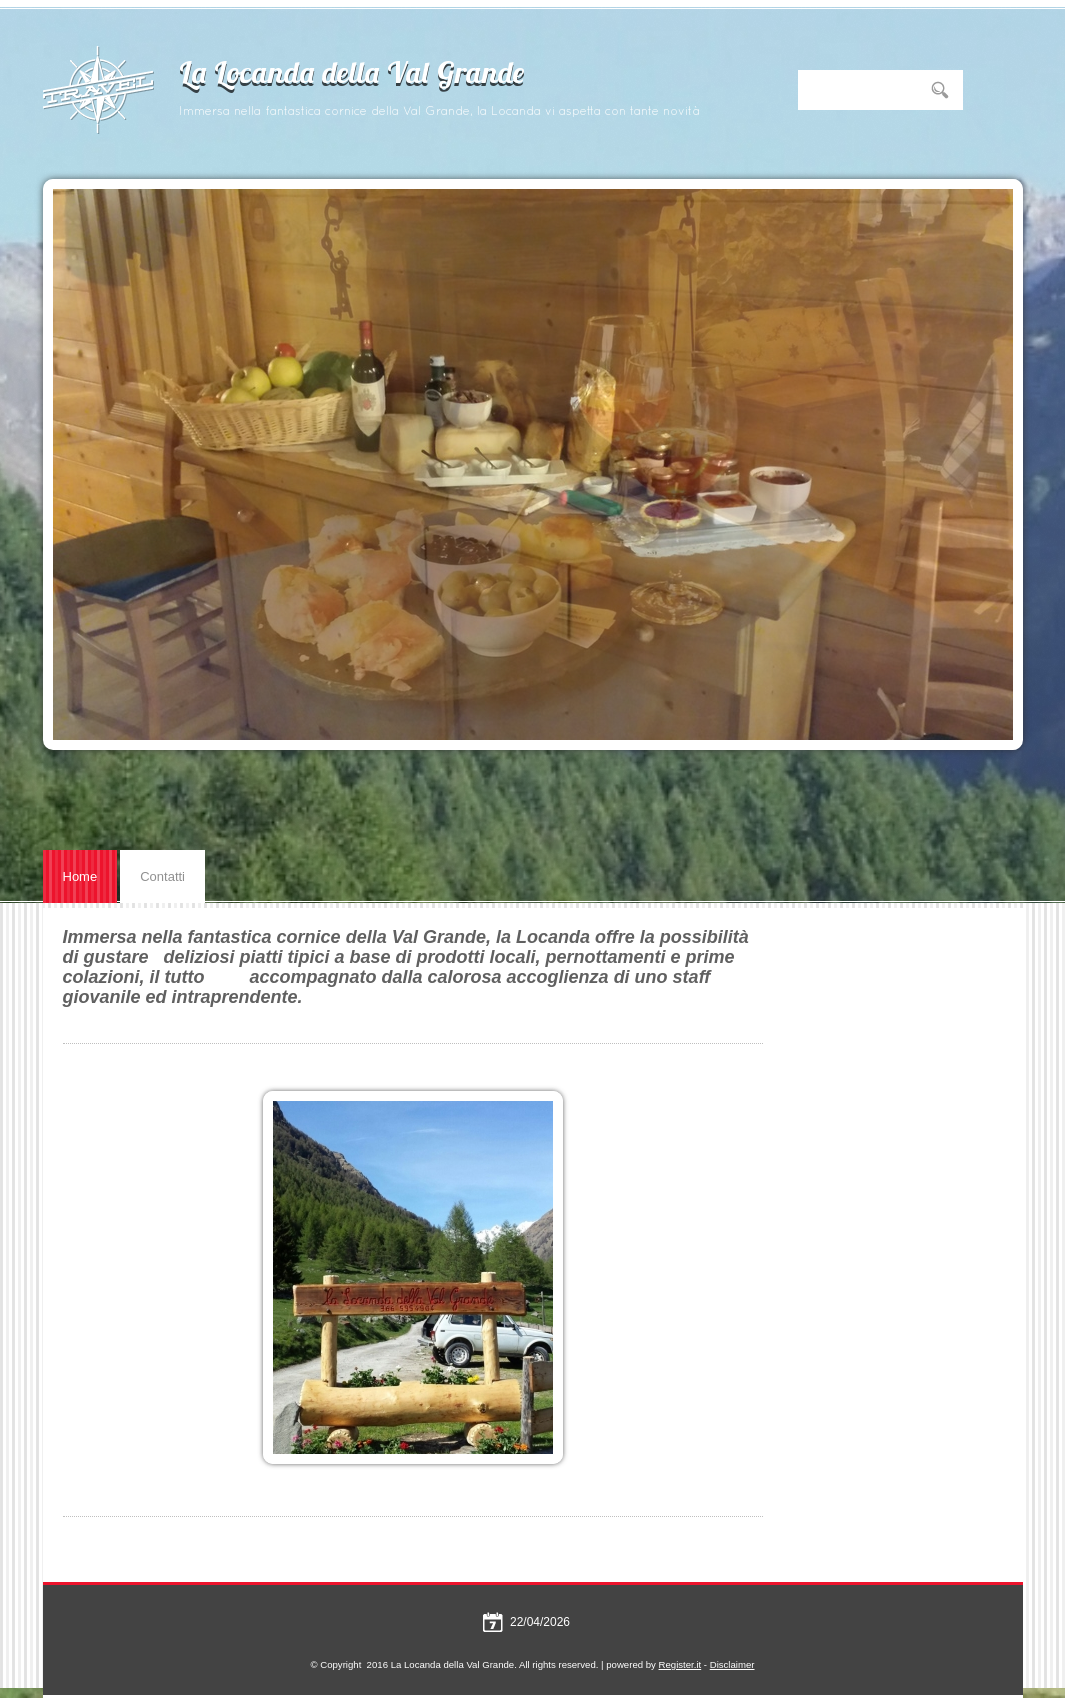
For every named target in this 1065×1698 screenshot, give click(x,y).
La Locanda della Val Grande (352, 75)
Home (80, 876)
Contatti (162, 876)
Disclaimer (732, 1664)
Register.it (680, 1664)
